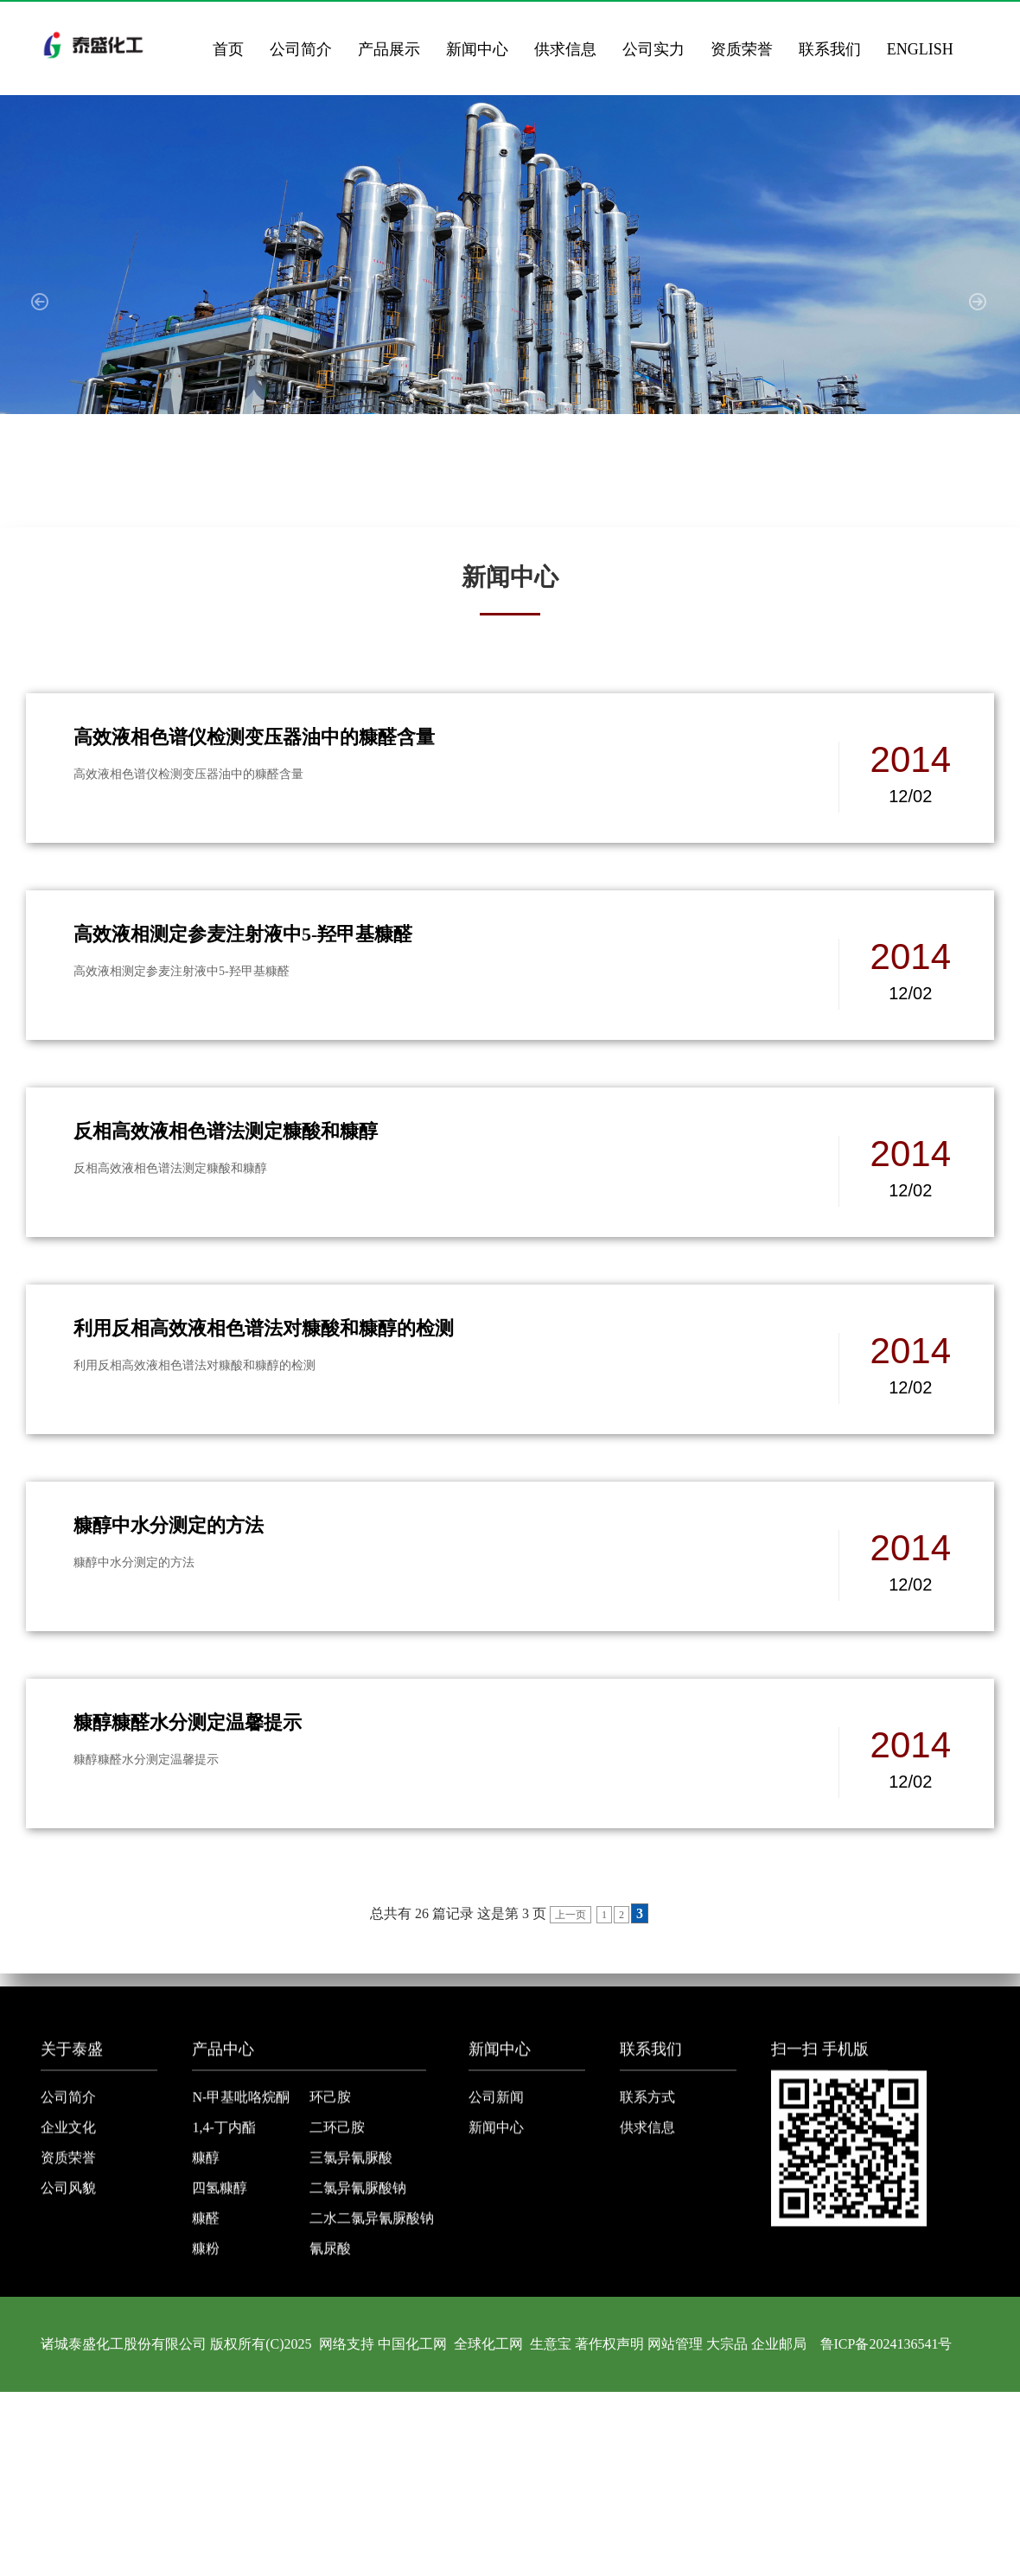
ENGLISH (920, 49)
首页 (228, 49)
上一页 (570, 1915)
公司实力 (653, 49)
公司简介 (301, 49)
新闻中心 (477, 49)
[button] (41, 311)
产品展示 (389, 49)
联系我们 (830, 49)
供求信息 (565, 49)
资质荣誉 (742, 49)
